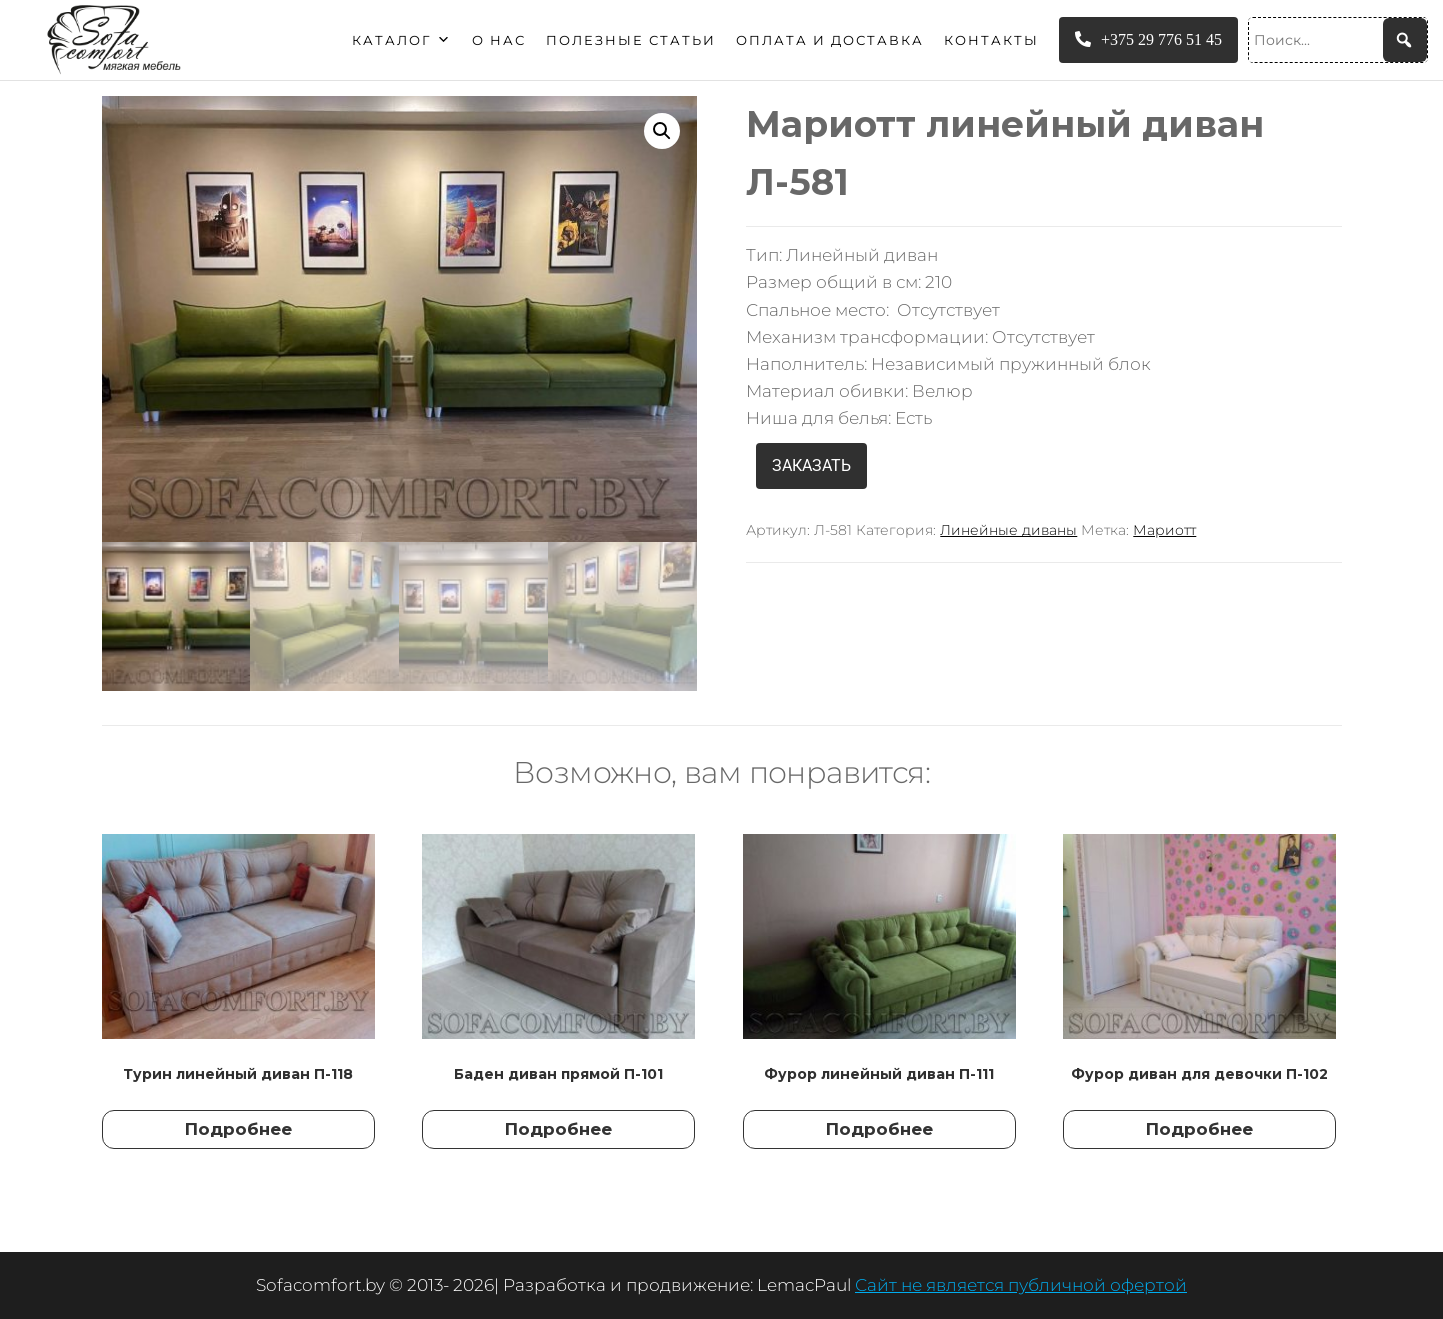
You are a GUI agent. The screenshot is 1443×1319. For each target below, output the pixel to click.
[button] (662, 131)
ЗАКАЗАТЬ (811, 465)
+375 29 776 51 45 (1148, 39)
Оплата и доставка (830, 40)
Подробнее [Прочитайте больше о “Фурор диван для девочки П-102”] (1199, 1129)
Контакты (991, 40)
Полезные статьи (631, 40)
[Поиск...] (1338, 40)
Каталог (402, 40)
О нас (499, 40)
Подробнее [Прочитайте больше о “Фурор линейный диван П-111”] (879, 1129)
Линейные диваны (1008, 530)
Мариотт (1164, 530)
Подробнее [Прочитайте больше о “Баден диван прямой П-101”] (558, 1129)
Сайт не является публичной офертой (1021, 1285)
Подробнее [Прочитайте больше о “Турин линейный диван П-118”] (238, 1129)
